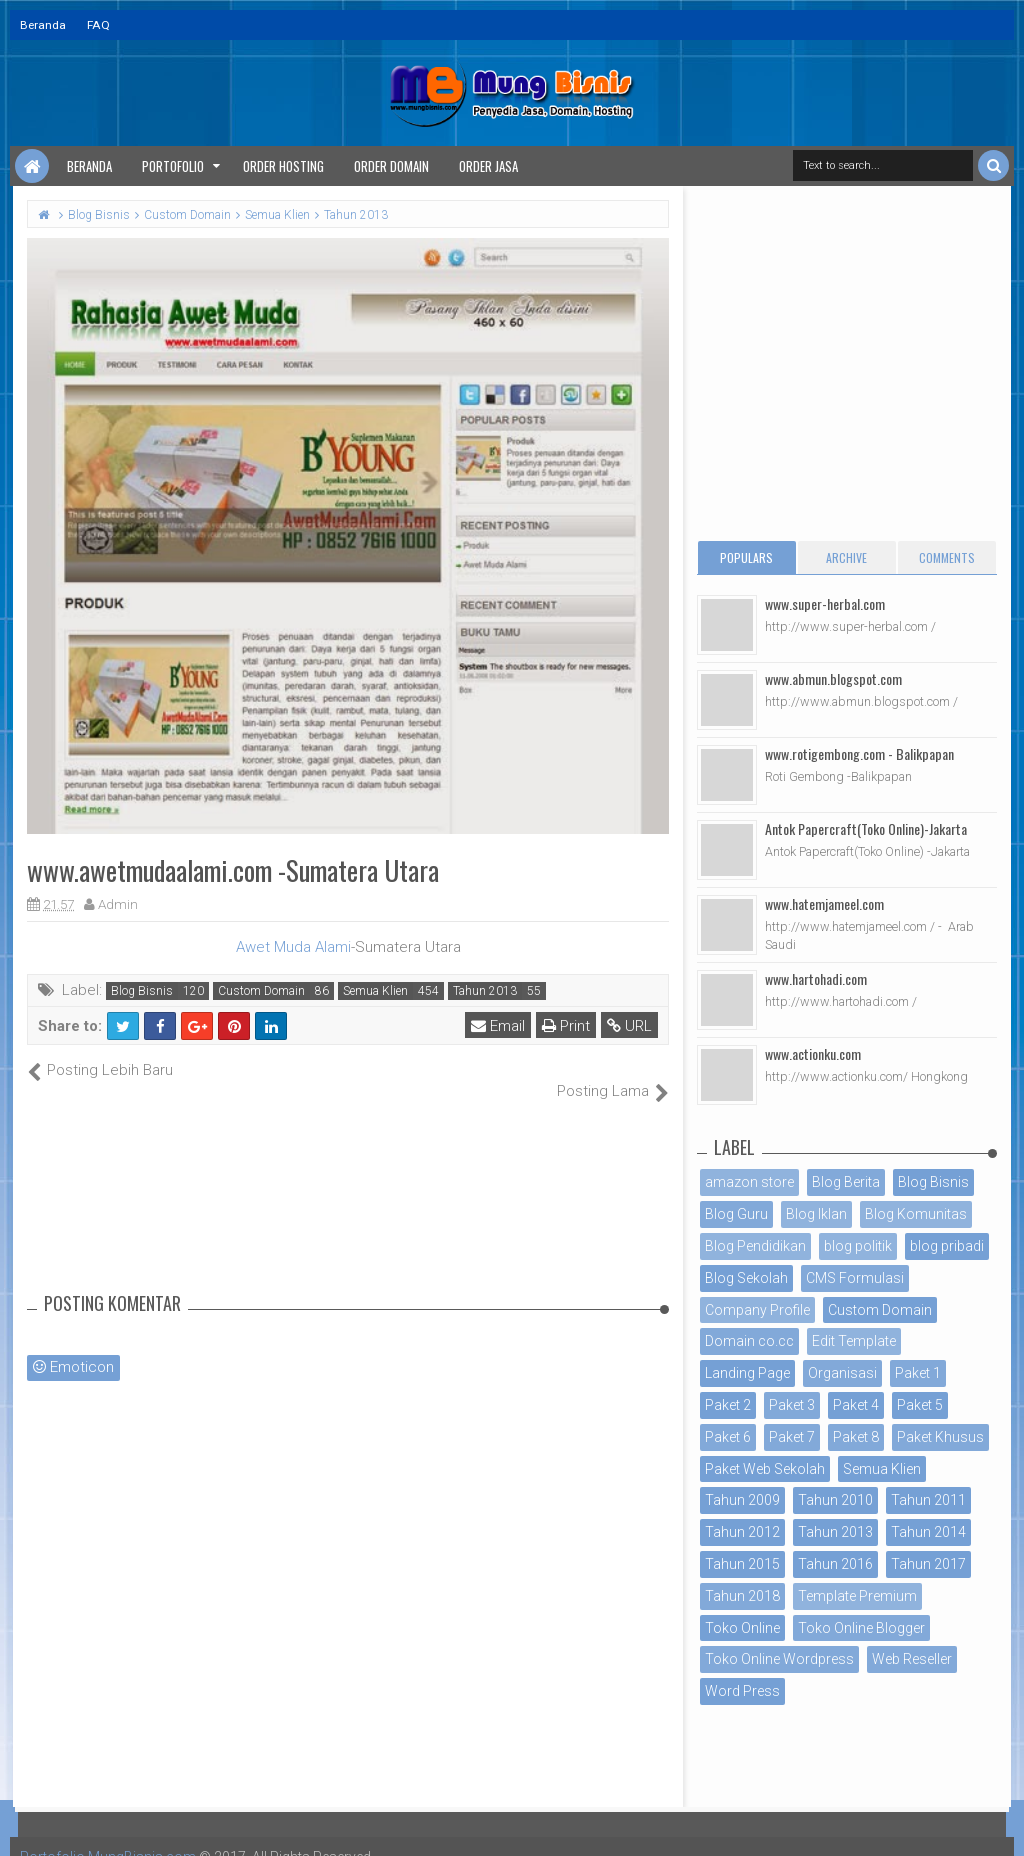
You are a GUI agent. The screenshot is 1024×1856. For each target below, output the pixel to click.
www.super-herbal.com (825, 603)
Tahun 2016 (835, 1564)
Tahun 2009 (742, 1500)
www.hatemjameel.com (824, 903)
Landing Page (747, 1373)
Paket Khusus (940, 1437)
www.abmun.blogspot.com (833, 678)
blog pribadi (947, 1246)
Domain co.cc (749, 1341)
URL (629, 1026)
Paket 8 (856, 1437)
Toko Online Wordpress (779, 1659)
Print (566, 1026)
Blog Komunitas (916, 1214)
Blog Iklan (816, 1214)
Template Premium (857, 1596)
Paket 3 (792, 1405)
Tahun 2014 (928, 1532)
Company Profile (757, 1310)
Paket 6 (728, 1437)
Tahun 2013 (485, 991)
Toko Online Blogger (861, 1628)
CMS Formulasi (855, 1278)
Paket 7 (792, 1437)
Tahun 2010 (835, 1500)
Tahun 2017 (928, 1564)
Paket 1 (918, 1373)
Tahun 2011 (928, 1500)
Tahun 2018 (742, 1596)
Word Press (742, 1691)
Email (498, 1026)
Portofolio (173, 166)
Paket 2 (728, 1405)
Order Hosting (283, 166)
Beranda (43, 25)
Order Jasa (488, 166)
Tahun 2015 (742, 1564)
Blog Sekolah (746, 1278)
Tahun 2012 (742, 1532)
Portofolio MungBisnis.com (108, 1836)
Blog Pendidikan (755, 1246)
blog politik (858, 1246)
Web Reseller (912, 1659)
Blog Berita (846, 1182)
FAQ (98, 25)
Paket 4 (856, 1405)
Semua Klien (375, 991)
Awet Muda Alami (293, 947)
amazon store (749, 1182)
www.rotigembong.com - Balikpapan (859, 753)
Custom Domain (261, 991)
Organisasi (842, 1373)
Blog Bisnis (142, 991)
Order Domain (391, 166)
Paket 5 (920, 1405)
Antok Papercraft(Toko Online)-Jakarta (866, 828)
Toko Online (742, 1628)
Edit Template (854, 1341)
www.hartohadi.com (816, 978)
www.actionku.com (813, 1053)
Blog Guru (736, 1214)
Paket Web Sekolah (765, 1469)
